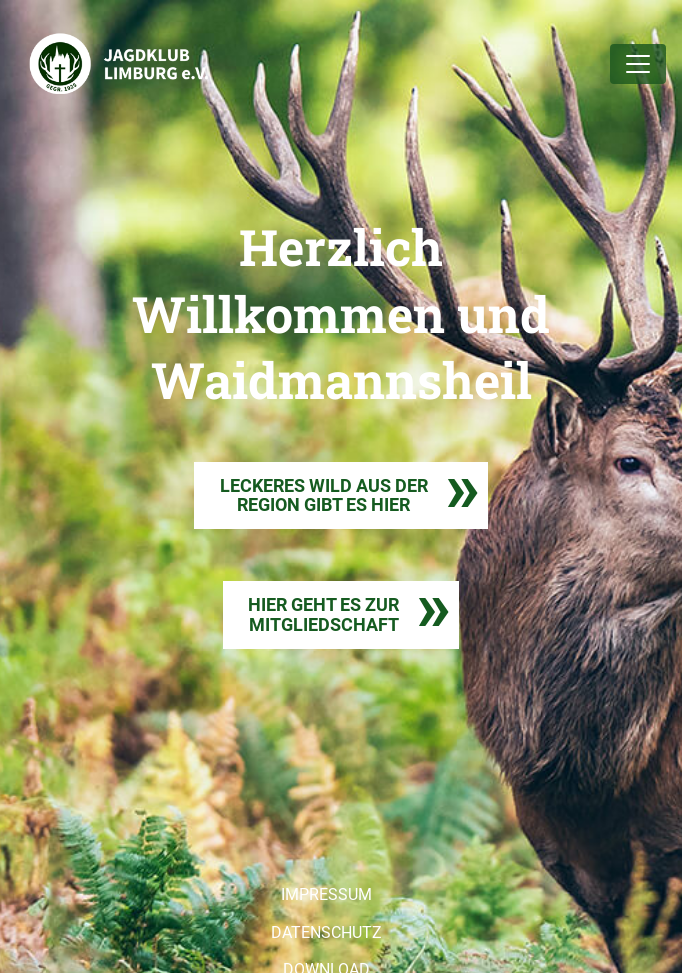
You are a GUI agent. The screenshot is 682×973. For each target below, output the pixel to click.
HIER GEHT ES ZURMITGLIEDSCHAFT (323, 614)
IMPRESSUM (326, 894)
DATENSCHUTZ (326, 932)
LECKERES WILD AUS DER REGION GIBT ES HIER (324, 495)
